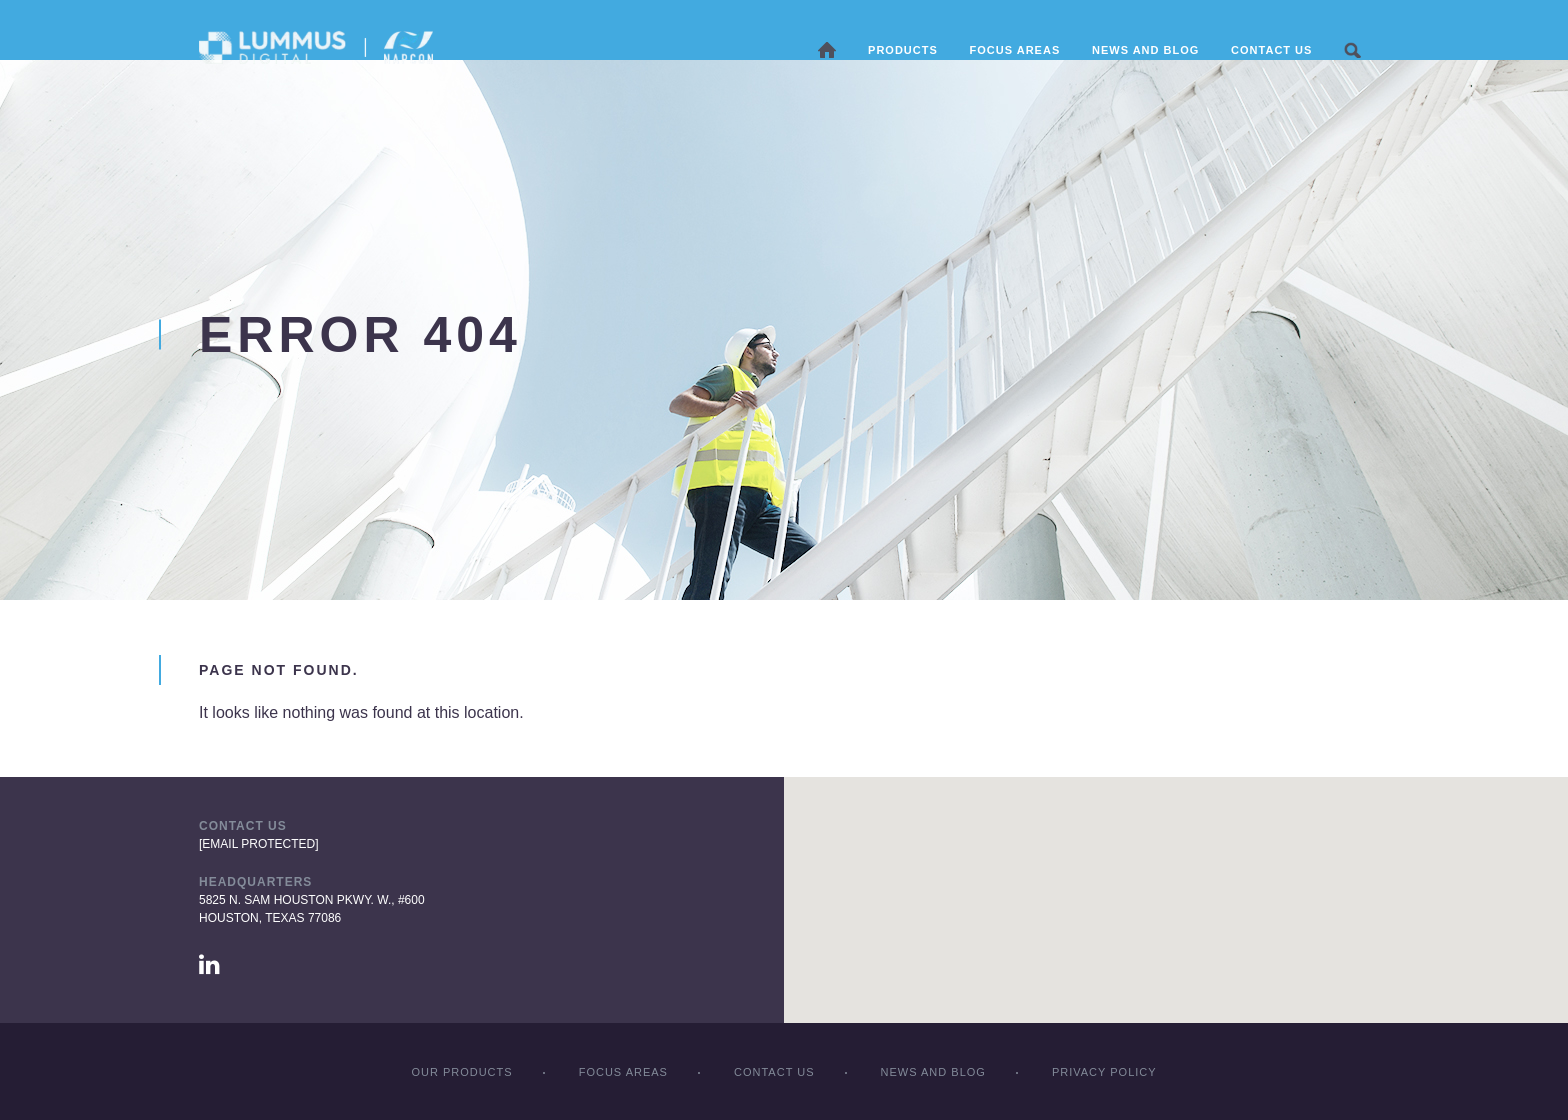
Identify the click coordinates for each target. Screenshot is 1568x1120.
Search (1353, 50)
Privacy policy (1104, 1072)
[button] (1176, 881)
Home (828, 50)
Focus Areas (623, 1072)
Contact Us (1272, 50)
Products (904, 50)
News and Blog (1146, 50)
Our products (461, 1072)
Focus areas (1015, 50)
